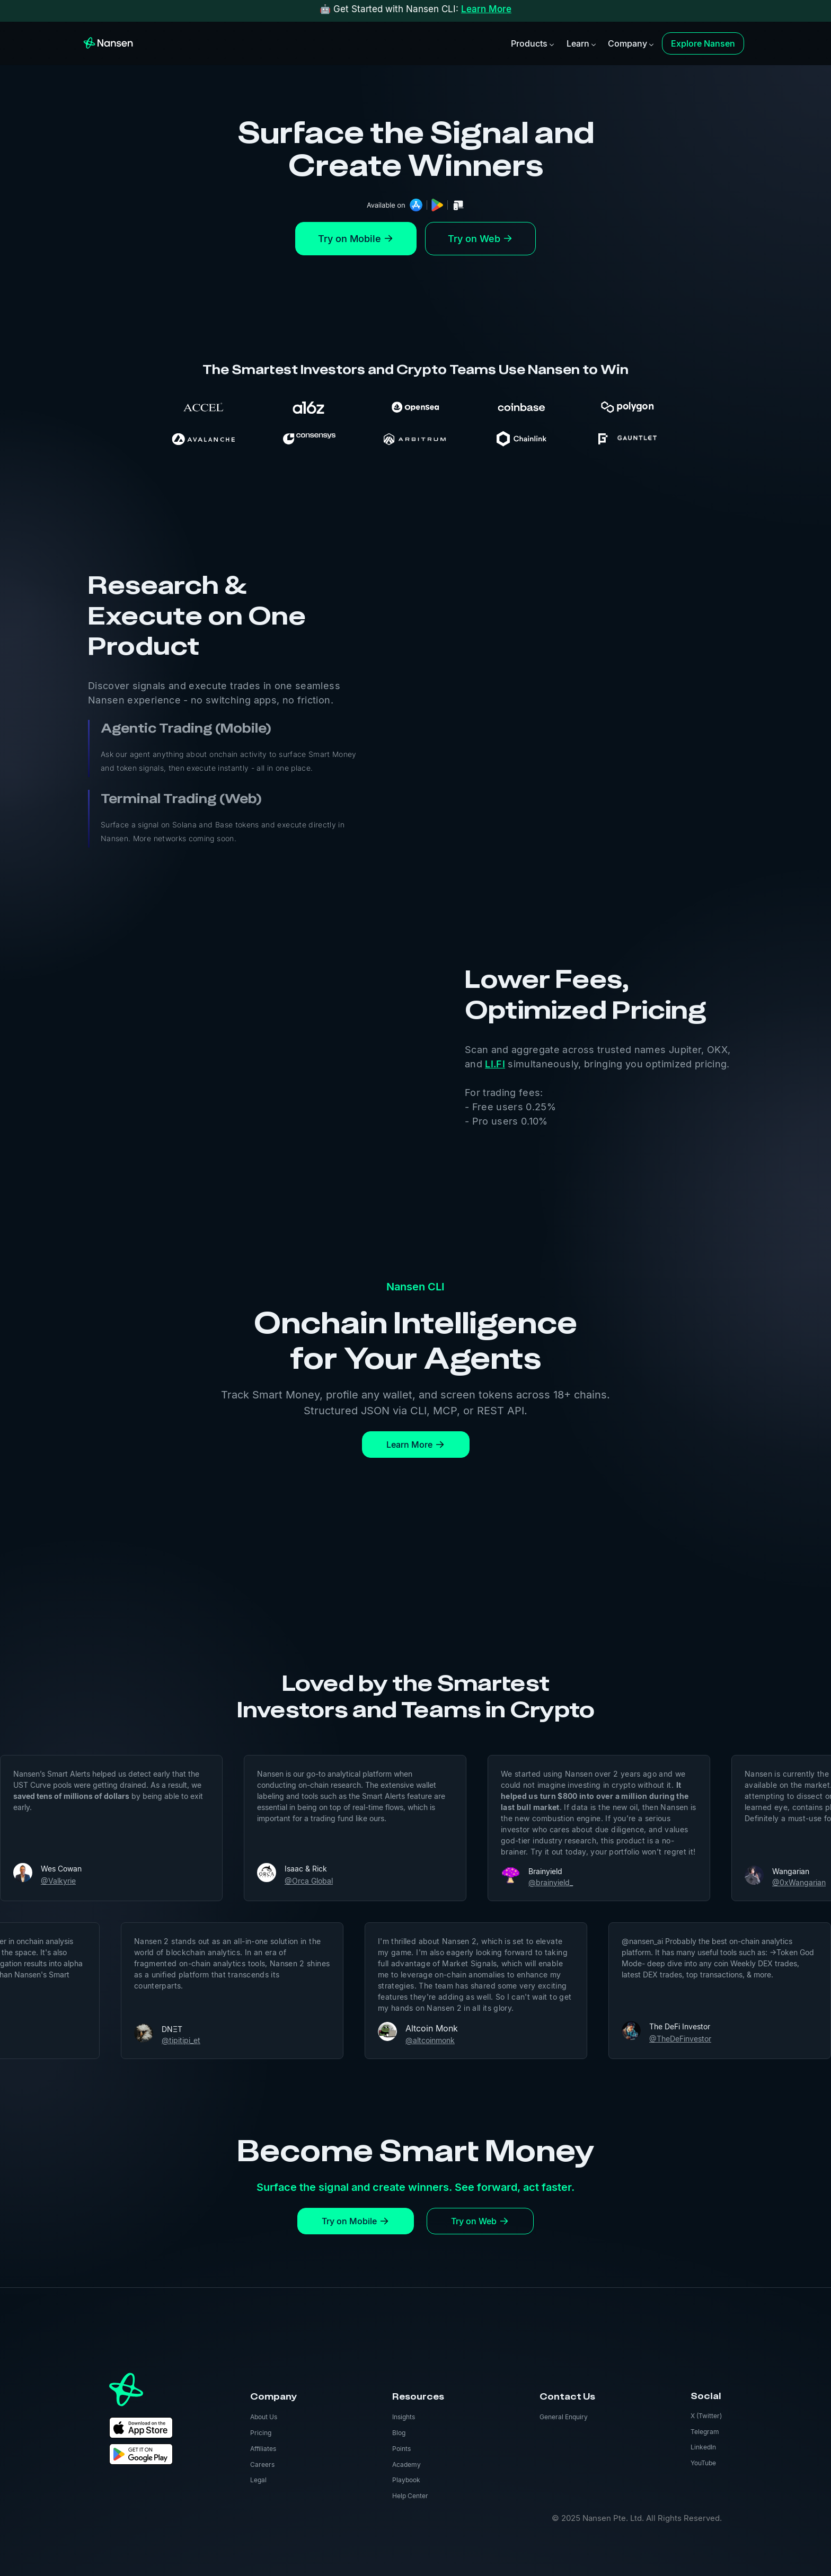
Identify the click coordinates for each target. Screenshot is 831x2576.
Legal (258, 2480)
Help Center (410, 2496)
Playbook (406, 2480)
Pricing (260, 2433)
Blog (398, 2433)
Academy (406, 2464)
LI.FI (495, 1063)
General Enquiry (564, 2417)
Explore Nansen (703, 43)
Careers (262, 2464)
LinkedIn (703, 2447)
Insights (403, 2417)
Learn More (486, 9)
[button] (532, 43)
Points (401, 2449)
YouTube (703, 2463)
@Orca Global (267, 1880)
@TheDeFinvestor (722, 2038)
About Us (263, 2417)
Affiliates (263, 2449)
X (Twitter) (706, 2416)
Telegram (705, 2432)
